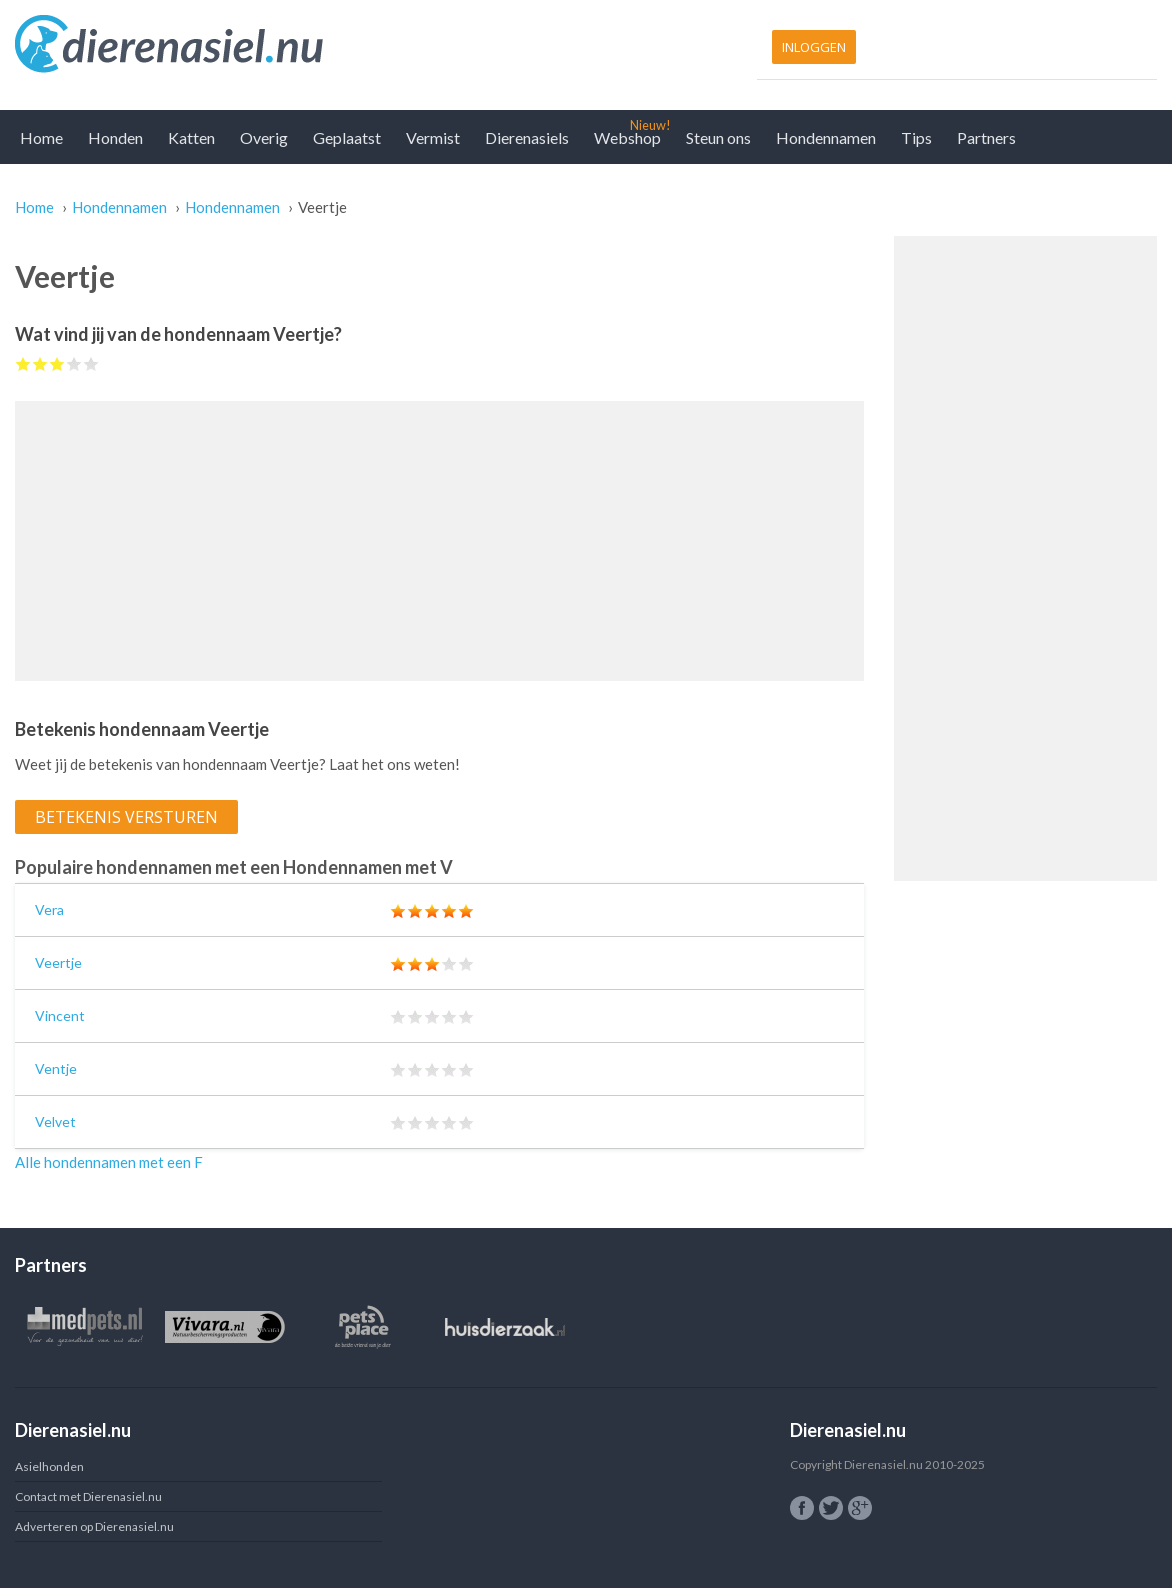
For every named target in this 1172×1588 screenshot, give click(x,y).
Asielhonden (49, 1466)
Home (41, 137)
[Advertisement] (439, 541)
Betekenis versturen (126, 817)
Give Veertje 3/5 (57, 363)
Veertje (58, 962)
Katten (191, 137)
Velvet (55, 1121)
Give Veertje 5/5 (91, 363)
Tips (916, 137)
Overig (264, 137)
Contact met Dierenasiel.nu (88, 1496)
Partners (986, 137)
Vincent (60, 1015)
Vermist (433, 137)
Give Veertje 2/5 (40, 363)
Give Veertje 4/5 (74, 363)
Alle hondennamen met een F (109, 1162)
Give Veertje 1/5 (23, 363)
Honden (115, 137)
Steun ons (718, 137)
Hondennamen (826, 137)
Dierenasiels (527, 137)
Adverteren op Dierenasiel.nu (94, 1526)
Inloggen (814, 47)
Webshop (627, 137)
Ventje (56, 1068)
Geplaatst (347, 137)
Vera (49, 909)
